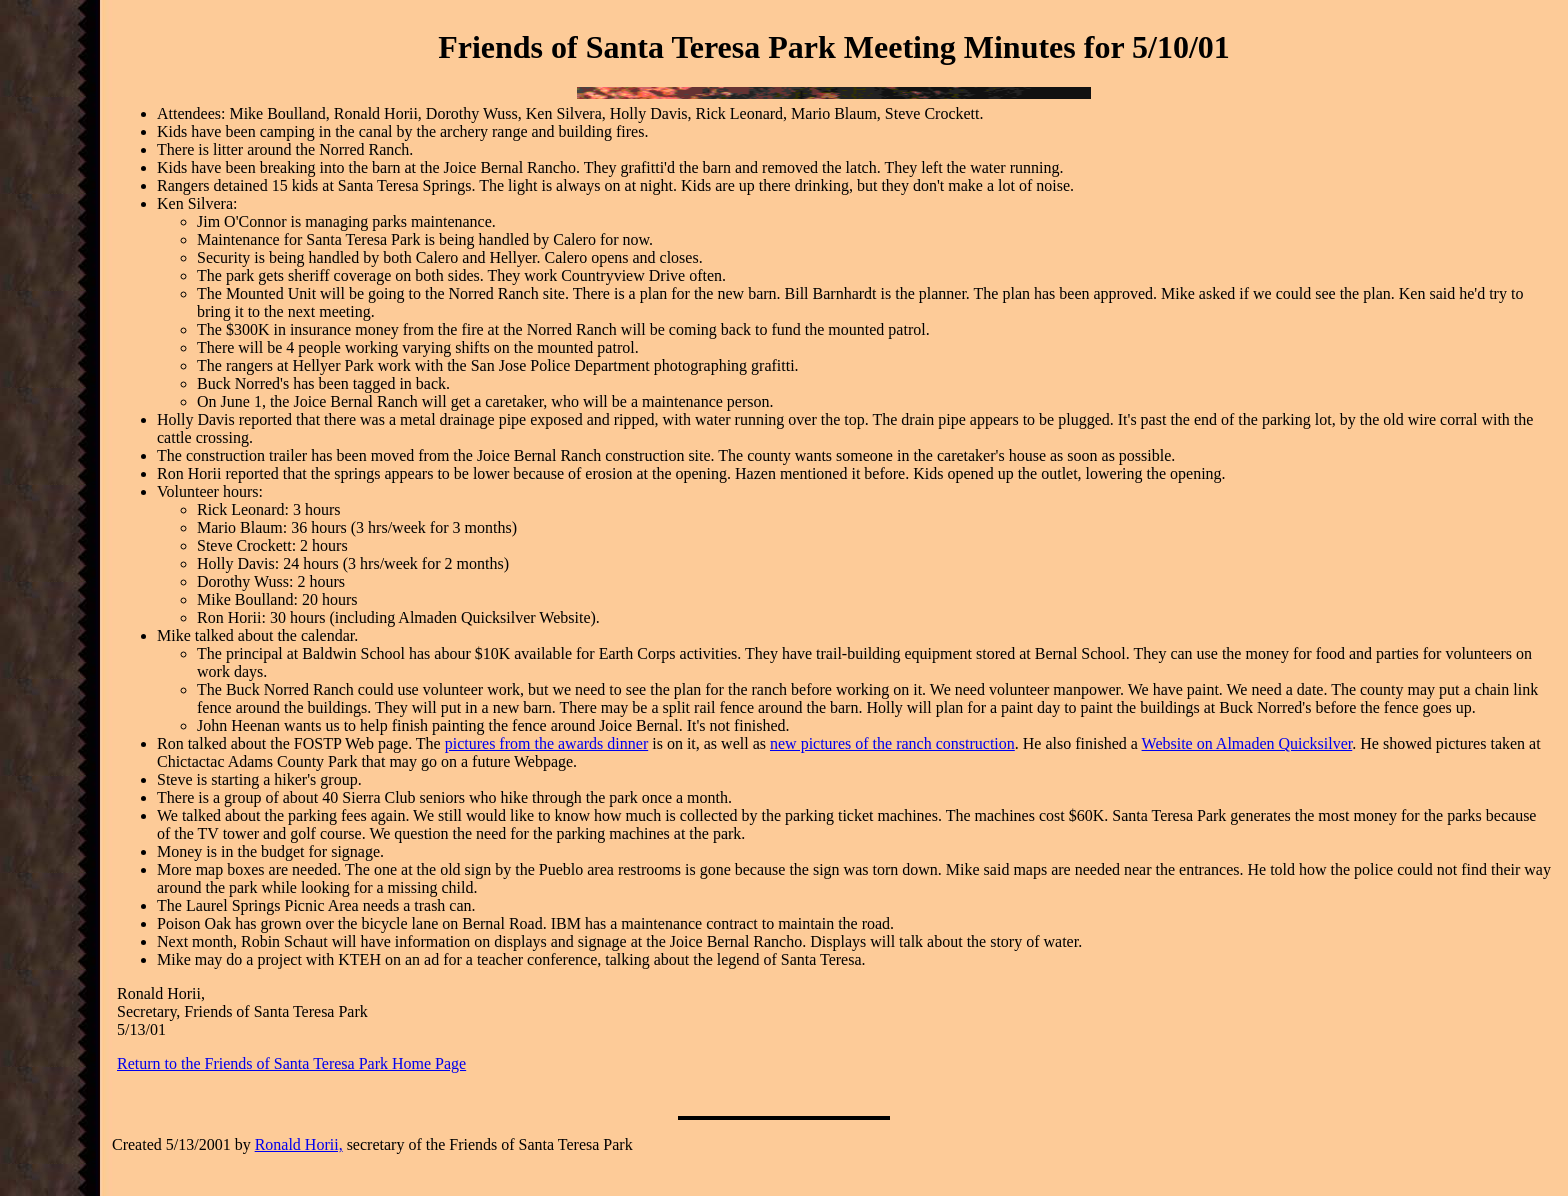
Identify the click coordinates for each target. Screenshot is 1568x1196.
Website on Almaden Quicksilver (1247, 743)
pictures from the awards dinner (546, 743)
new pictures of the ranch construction (892, 743)
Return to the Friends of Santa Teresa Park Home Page (291, 1063)
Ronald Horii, (299, 1144)
